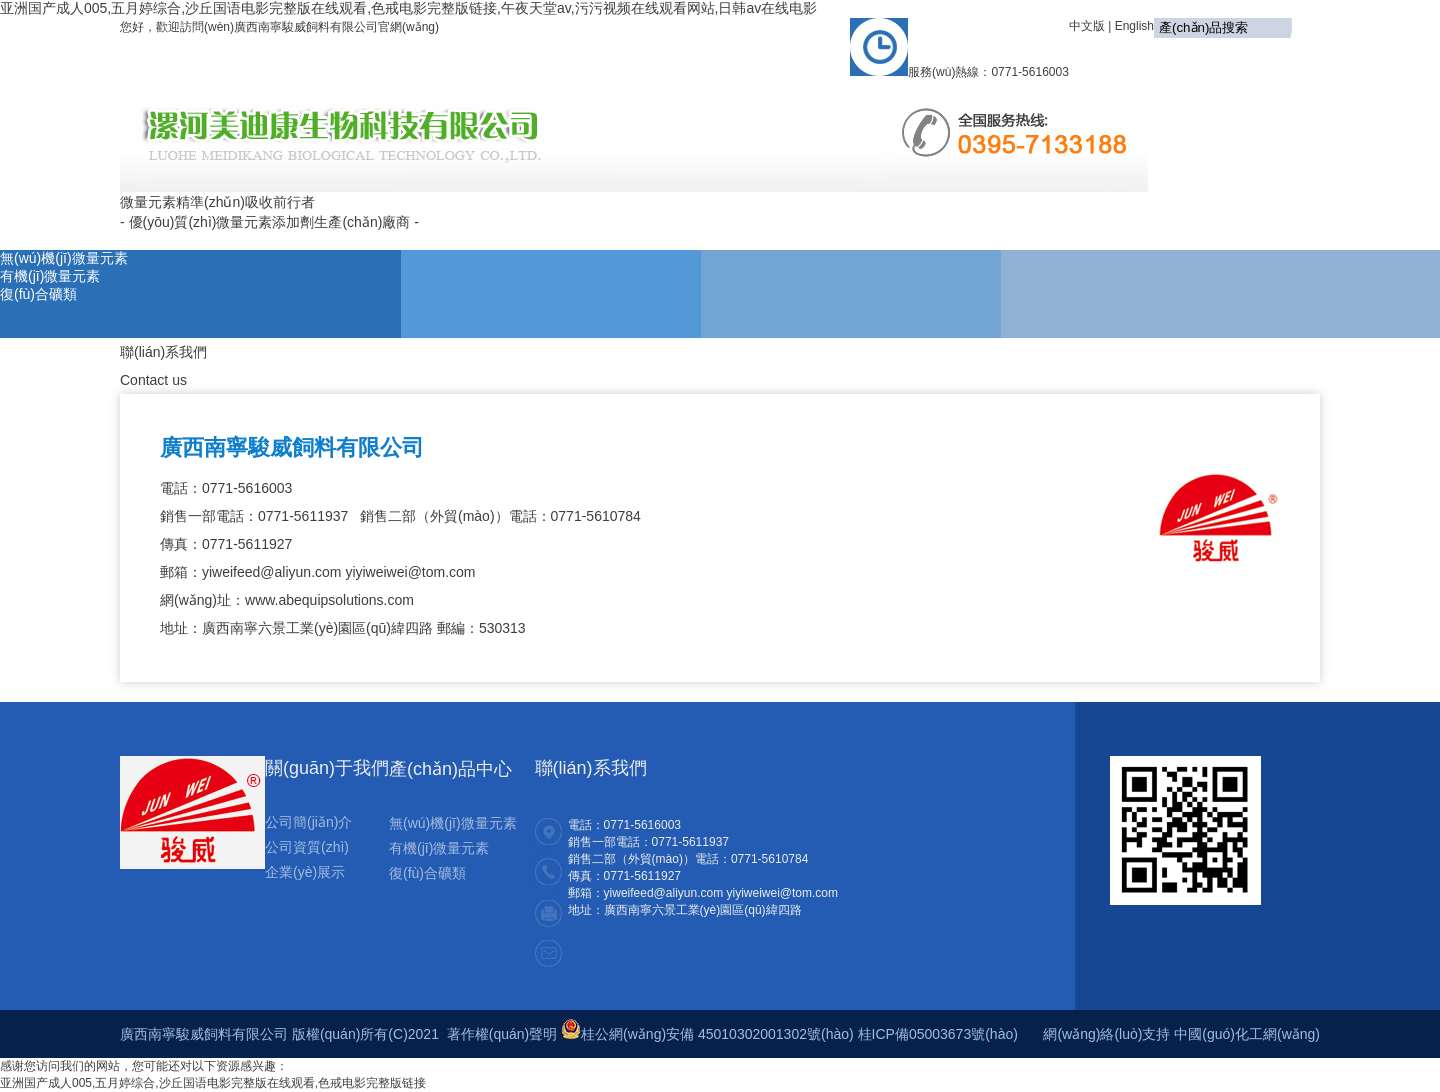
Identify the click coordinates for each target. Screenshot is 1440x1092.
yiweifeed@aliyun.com (272, 572)
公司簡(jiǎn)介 (308, 822)
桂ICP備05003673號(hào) (938, 1034)
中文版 (1087, 26)
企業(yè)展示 (305, 872)
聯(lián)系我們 (1260, 215)
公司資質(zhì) (307, 847)
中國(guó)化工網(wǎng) (1247, 1034)
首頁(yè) (503, 215)
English (1134, 26)
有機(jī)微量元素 (50, 276)
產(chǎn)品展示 (890, 217)
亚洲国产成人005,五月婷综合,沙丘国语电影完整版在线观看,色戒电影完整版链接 (213, 1083)
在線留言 (1157, 215)
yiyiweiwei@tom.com (410, 572)
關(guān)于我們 (609, 215)
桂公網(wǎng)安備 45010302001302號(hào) (707, 1034)
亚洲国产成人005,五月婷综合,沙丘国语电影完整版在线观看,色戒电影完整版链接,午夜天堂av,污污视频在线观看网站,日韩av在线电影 (408, 8)
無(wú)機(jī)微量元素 (64, 258)
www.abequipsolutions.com (329, 600)
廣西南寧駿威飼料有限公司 (292, 447)
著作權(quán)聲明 (502, 1034)
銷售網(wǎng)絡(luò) (1033, 217)
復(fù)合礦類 (38, 294)
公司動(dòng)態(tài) (749, 215)
